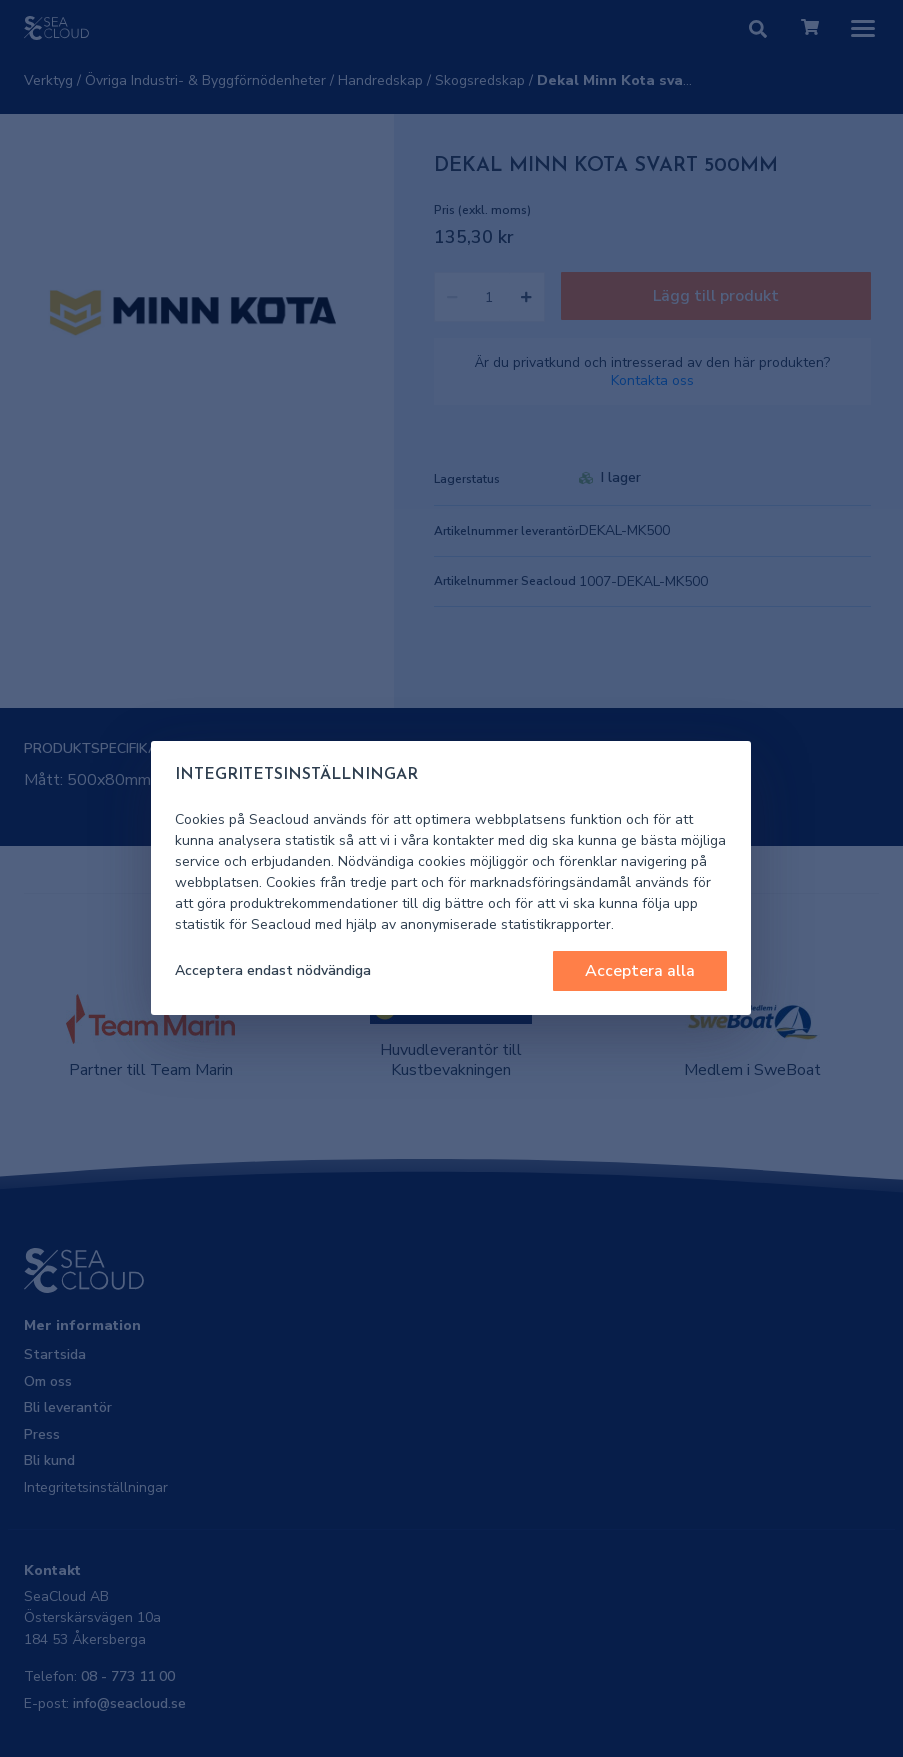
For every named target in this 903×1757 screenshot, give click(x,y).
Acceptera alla (640, 971)
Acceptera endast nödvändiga (273, 970)
